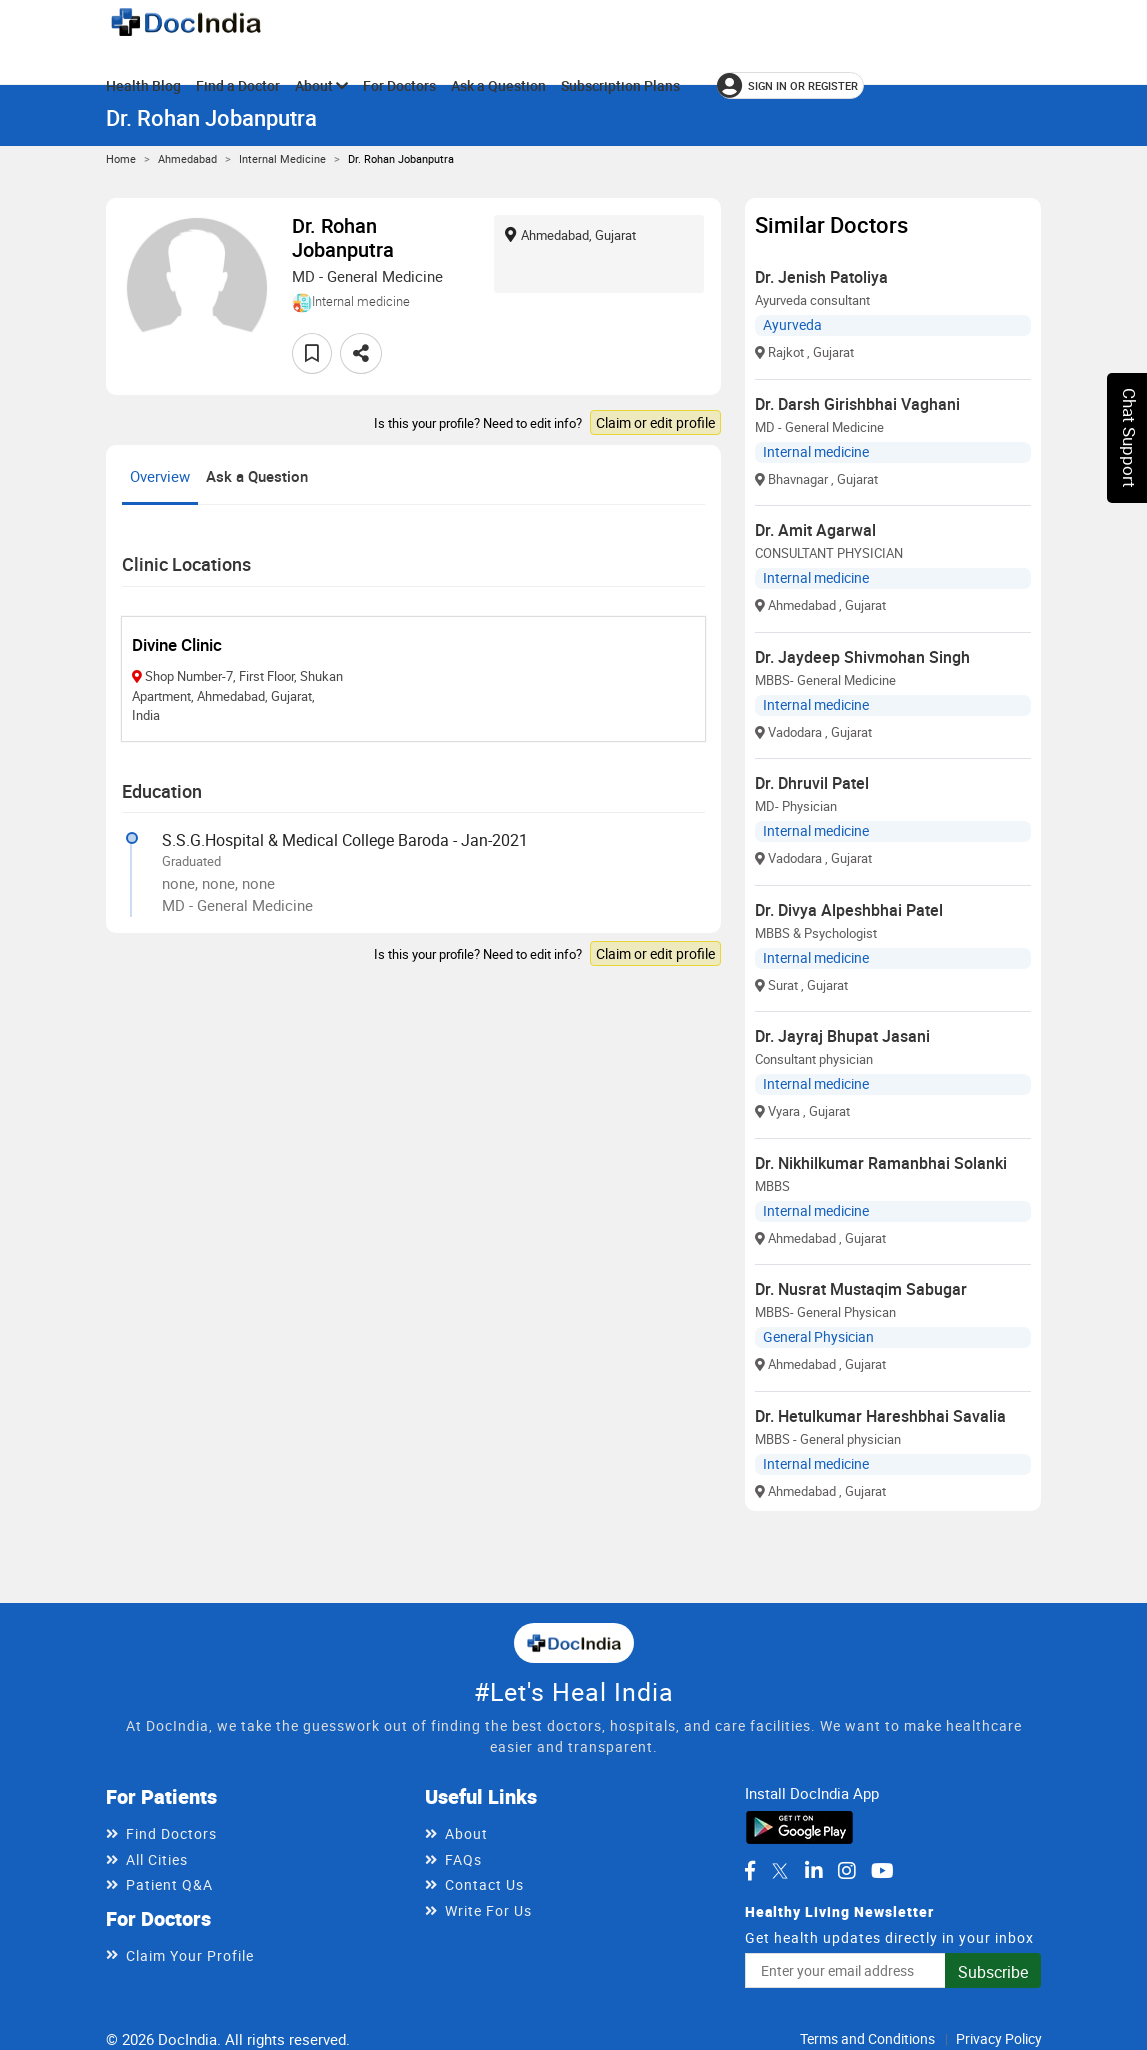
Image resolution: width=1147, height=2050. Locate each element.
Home (121, 158)
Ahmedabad (187, 158)
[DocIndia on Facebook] (750, 1871)
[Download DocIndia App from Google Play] (799, 1825)
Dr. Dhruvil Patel (812, 783)
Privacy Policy (999, 2038)
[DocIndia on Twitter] (780, 1871)
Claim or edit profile (655, 422)
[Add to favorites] (312, 353)
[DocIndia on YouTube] (882, 1871)
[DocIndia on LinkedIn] (814, 1871)
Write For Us (488, 1910)
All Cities (157, 1859)
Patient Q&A (169, 1884)
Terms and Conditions (867, 2038)
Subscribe (993, 1972)
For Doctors (399, 85)
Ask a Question (498, 85)
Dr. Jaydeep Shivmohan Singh (862, 657)
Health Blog (143, 85)
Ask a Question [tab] (257, 476)
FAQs (463, 1859)
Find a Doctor (238, 85)
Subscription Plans (620, 85)
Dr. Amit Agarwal (815, 530)
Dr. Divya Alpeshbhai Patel (849, 910)
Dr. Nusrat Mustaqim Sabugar (861, 1289)
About (321, 85)
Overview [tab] (160, 476)
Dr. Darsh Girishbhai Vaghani (857, 404)
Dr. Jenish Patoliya (821, 277)
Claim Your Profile (190, 1955)
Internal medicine (282, 158)
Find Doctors (171, 1833)
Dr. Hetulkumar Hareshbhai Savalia (880, 1416)
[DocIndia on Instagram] (847, 1871)
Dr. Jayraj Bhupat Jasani (842, 1036)
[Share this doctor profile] (361, 353)
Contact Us (484, 1884)
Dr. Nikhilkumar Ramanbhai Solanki (881, 1163)
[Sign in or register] (790, 85)
